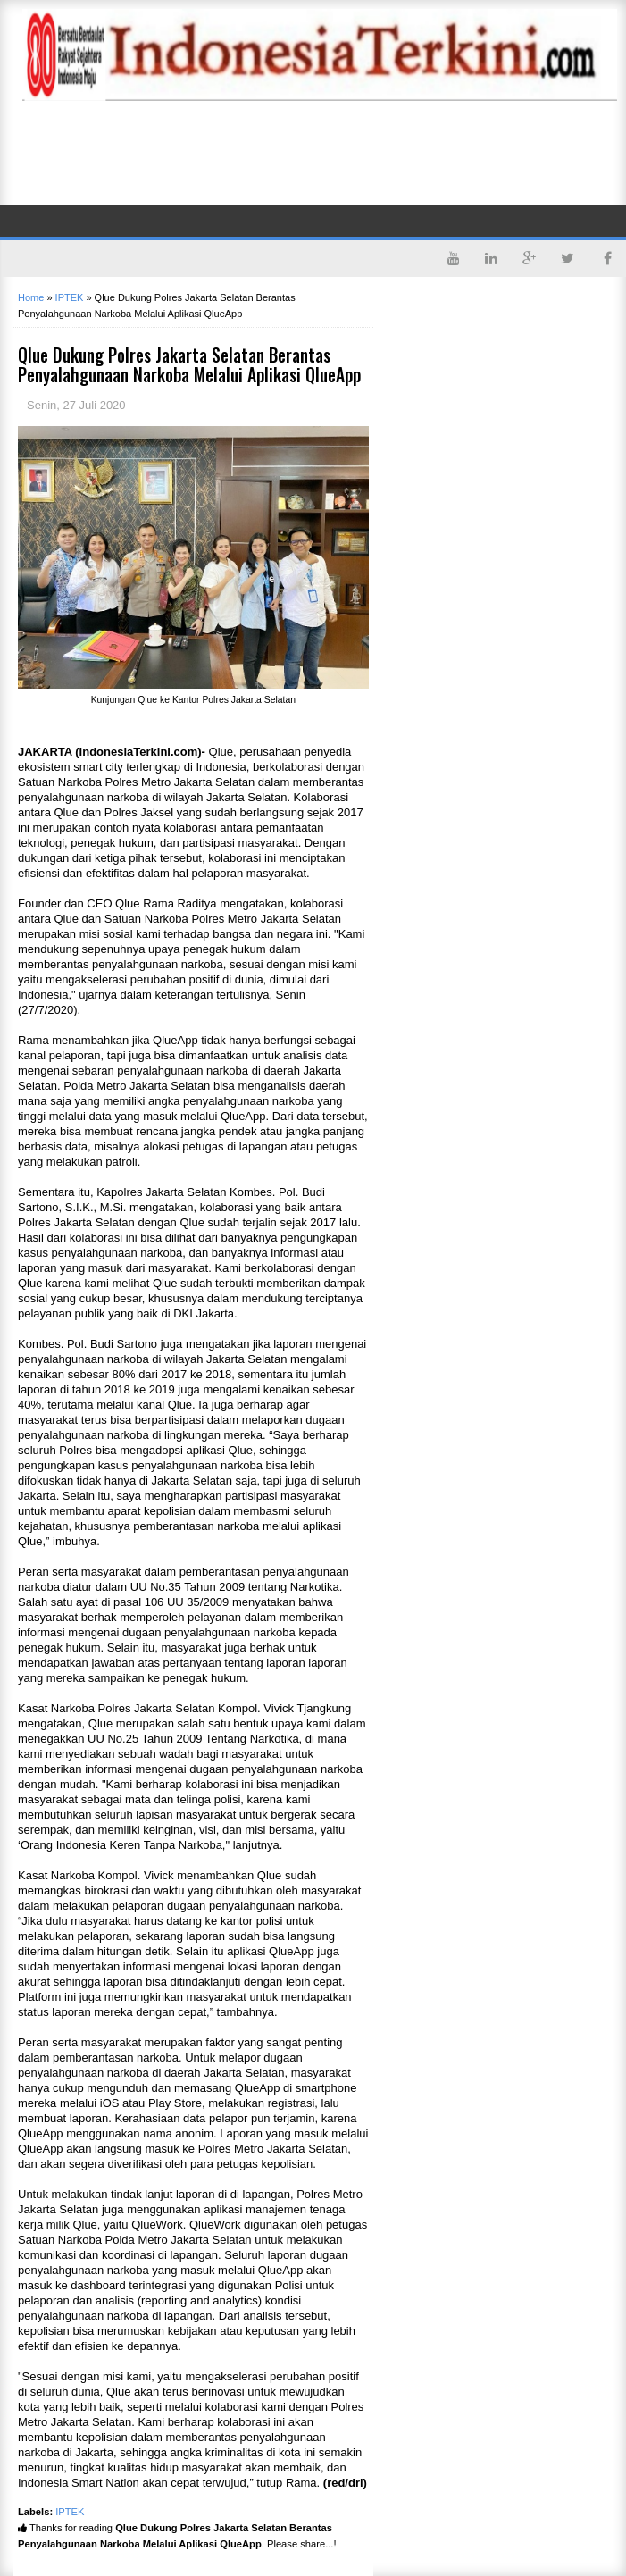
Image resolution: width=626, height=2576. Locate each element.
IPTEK (69, 2511)
